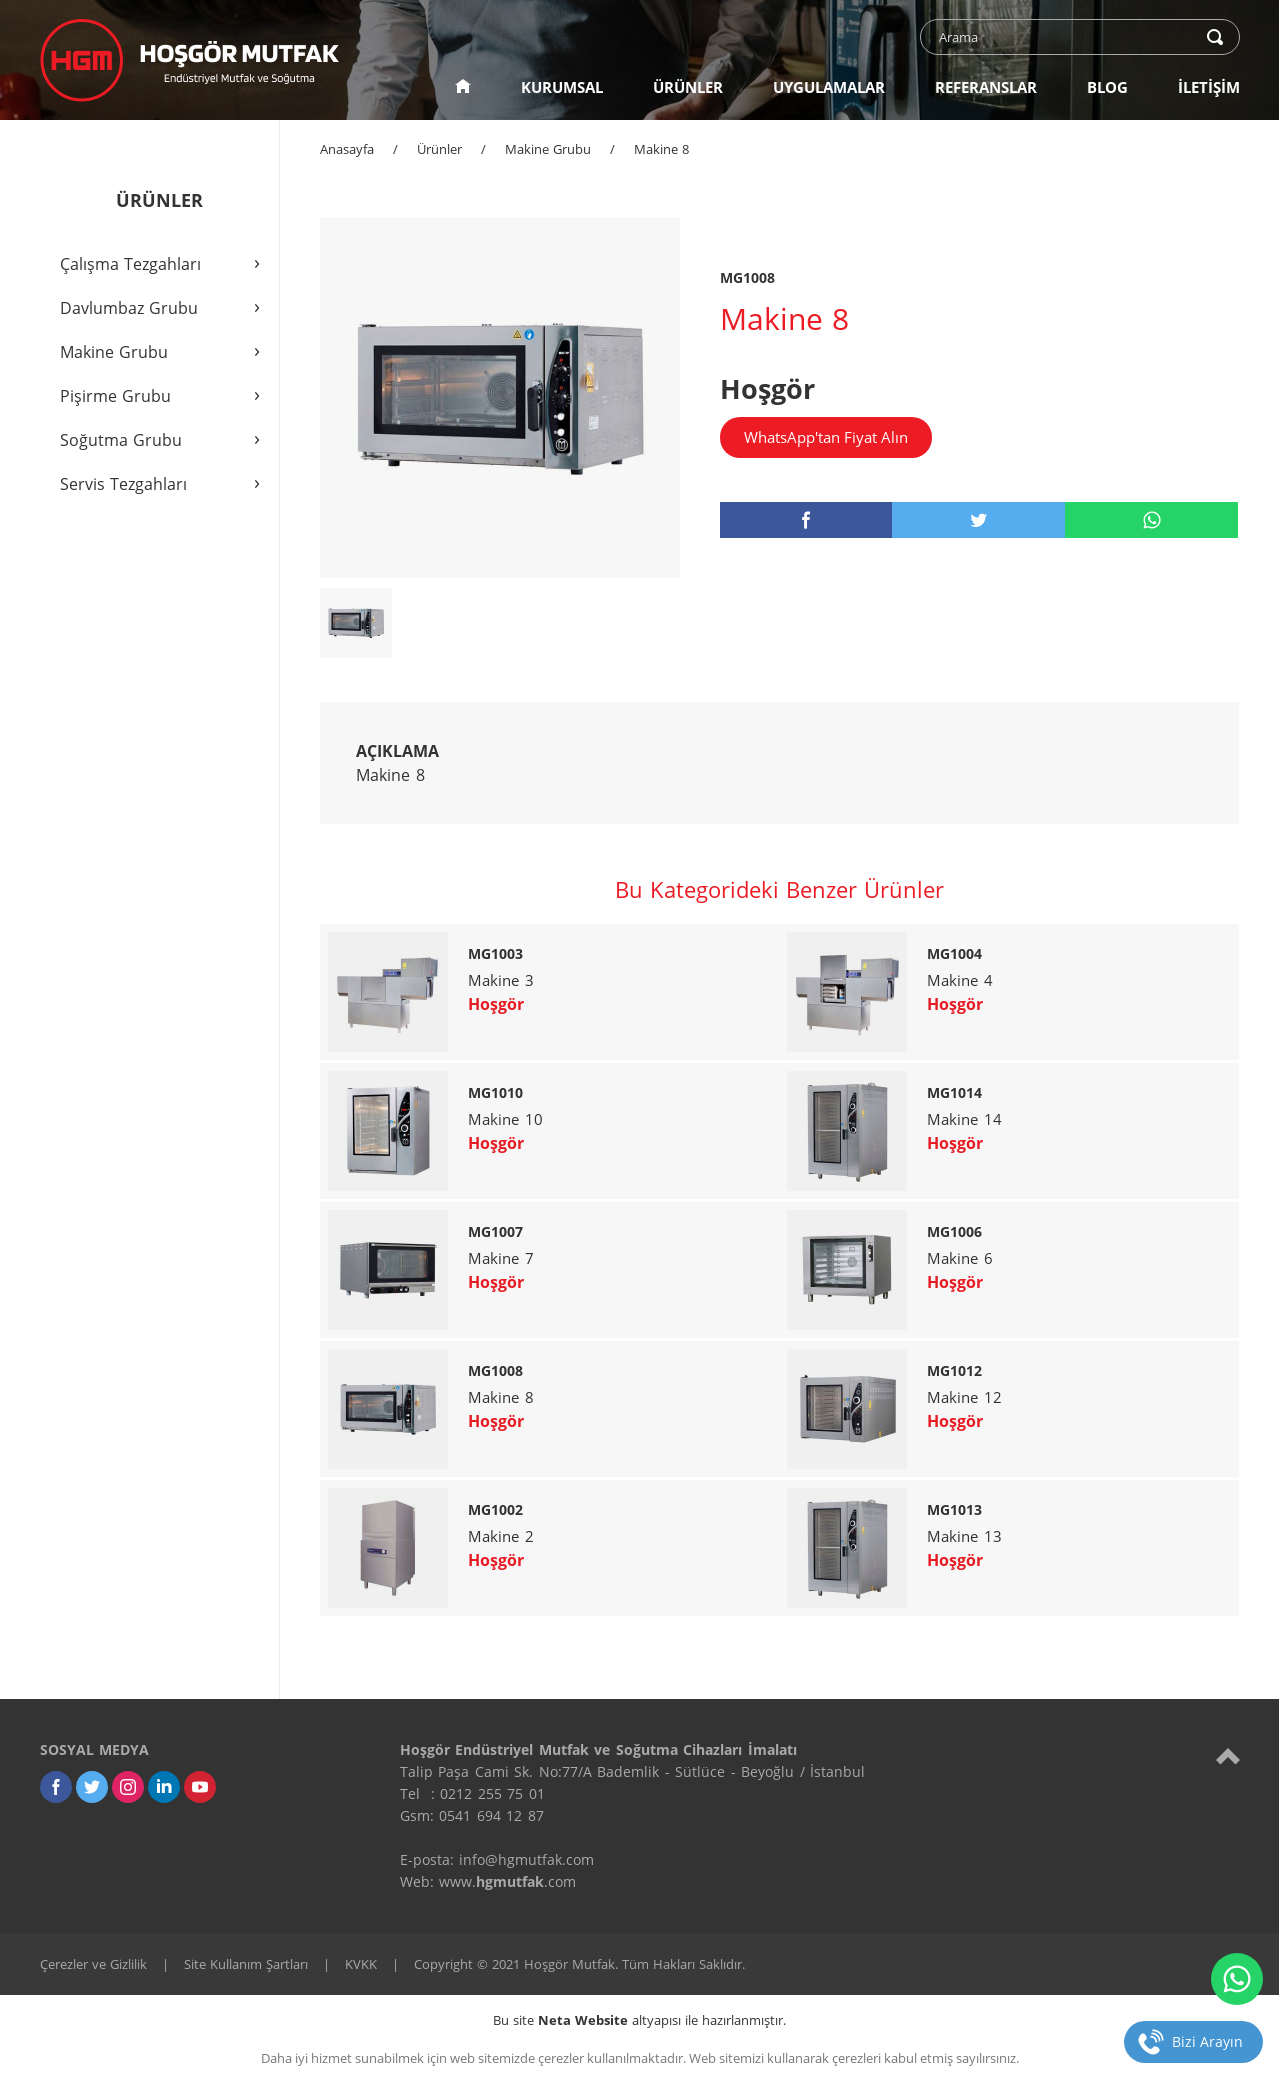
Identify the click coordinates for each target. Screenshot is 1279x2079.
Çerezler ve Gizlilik (93, 1964)
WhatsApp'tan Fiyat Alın (826, 437)
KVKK (361, 1964)
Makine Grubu (548, 149)
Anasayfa (347, 149)
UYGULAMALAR (829, 87)
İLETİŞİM (1209, 87)
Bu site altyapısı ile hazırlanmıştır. (639, 2020)
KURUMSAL (562, 87)
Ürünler (439, 149)
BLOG (1107, 87)
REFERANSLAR (986, 87)
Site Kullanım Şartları (246, 1964)
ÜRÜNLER (688, 87)
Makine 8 (661, 149)
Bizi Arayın (1207, 2041)
